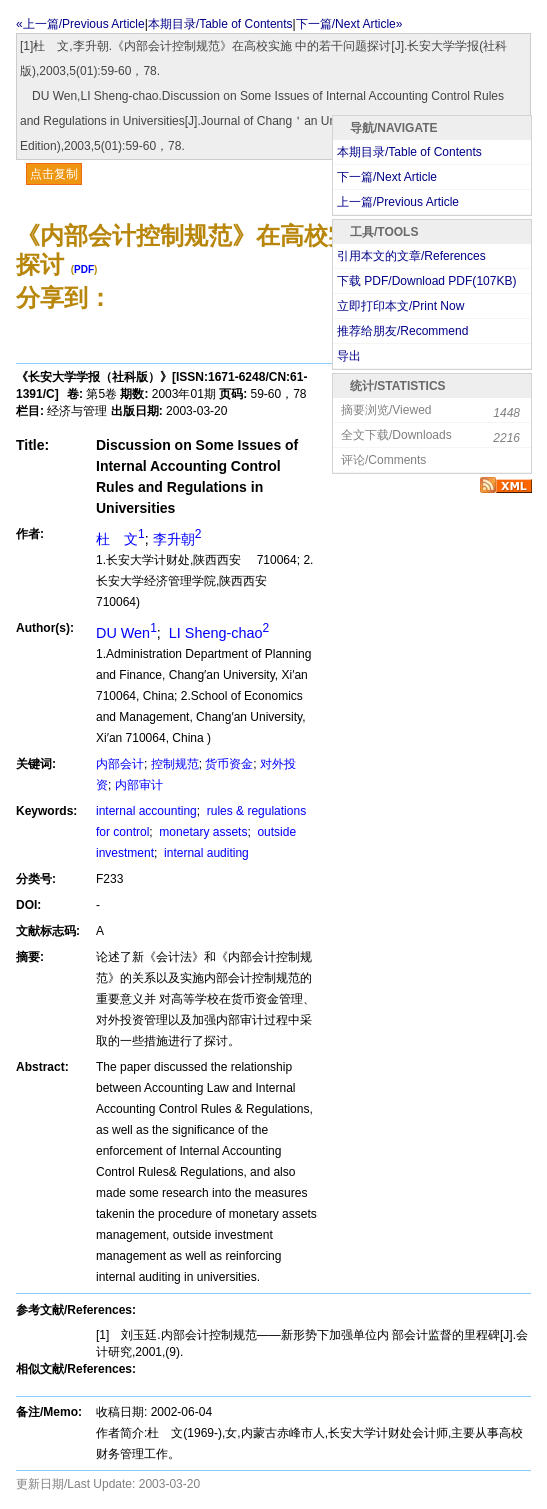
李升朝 (177, 539)
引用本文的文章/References (411, 256)
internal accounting (146, 811)
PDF (84, 269)
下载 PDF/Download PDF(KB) (426, 281)
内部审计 (139, 785)
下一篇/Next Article (387, 177)
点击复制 (54, 174)
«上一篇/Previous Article (80, 24)
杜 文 (120, 539)
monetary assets (201, 832)
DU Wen (126, 633)
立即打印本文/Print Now (400, 306)
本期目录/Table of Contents (220, 24)
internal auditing (205, 853)
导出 (349, 356)
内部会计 (120, 764)
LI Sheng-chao (217, 633)
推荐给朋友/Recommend (402, 331)
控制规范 (175, 764)
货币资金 (229, 764)
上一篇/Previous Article (398, 202)
